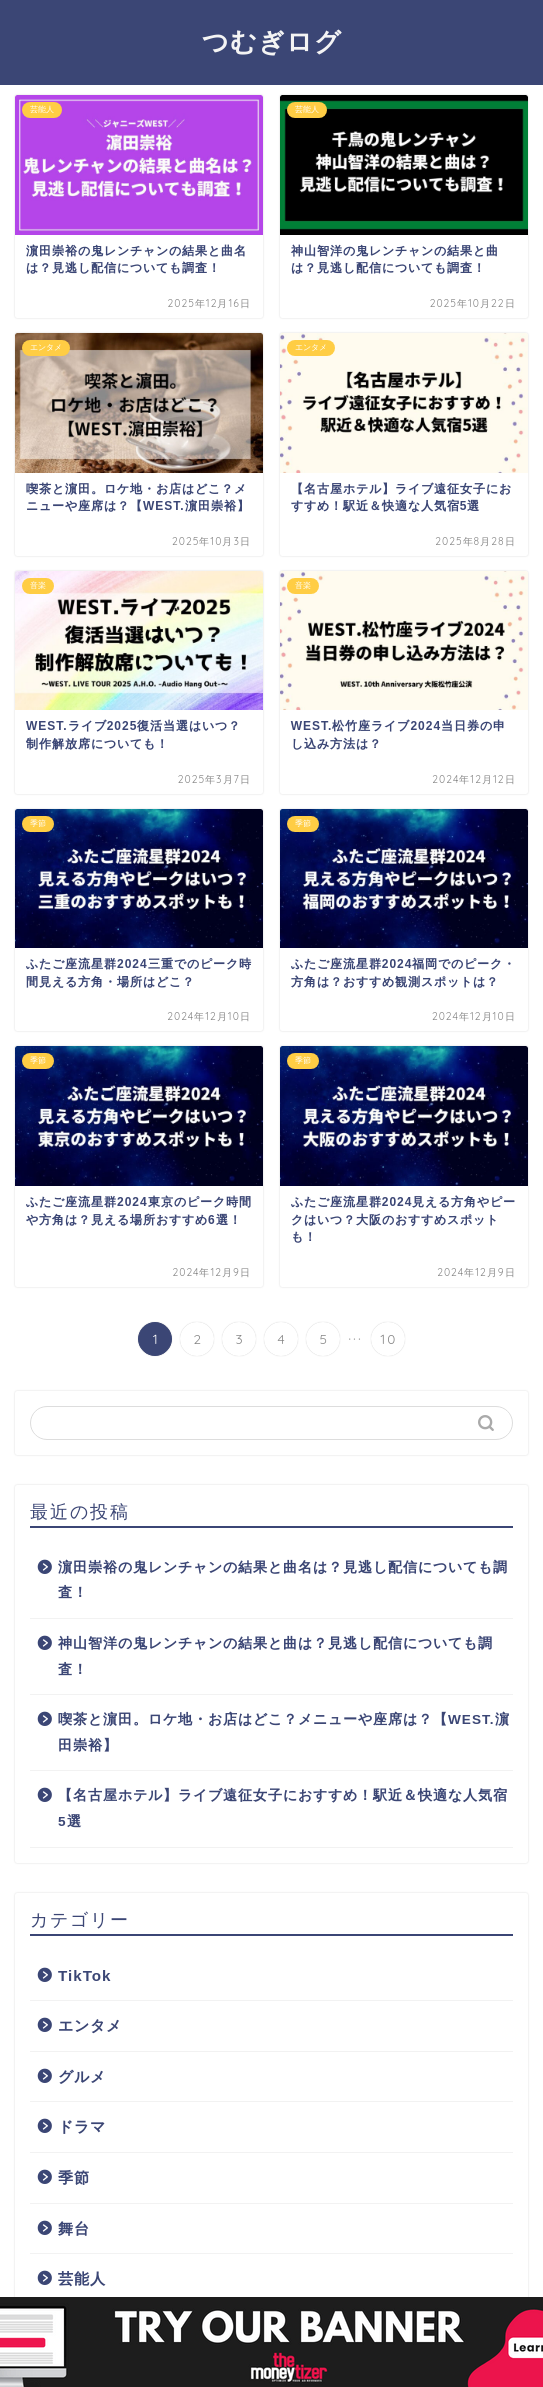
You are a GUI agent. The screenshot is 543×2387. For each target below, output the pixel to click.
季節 (74, 2177)
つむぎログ (272, 41)
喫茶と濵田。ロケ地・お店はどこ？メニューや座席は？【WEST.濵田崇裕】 (284, 1732)
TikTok (85, 1975)
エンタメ (90, 2025)
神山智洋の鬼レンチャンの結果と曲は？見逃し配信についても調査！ (275, 1656)
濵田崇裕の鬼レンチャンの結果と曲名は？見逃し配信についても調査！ (283, 1580)
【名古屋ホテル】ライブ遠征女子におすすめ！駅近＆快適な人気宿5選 (283, 1808)
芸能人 (82, 2278)
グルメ (82, 2076)
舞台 (74, 2228)
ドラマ (82, 2126)
